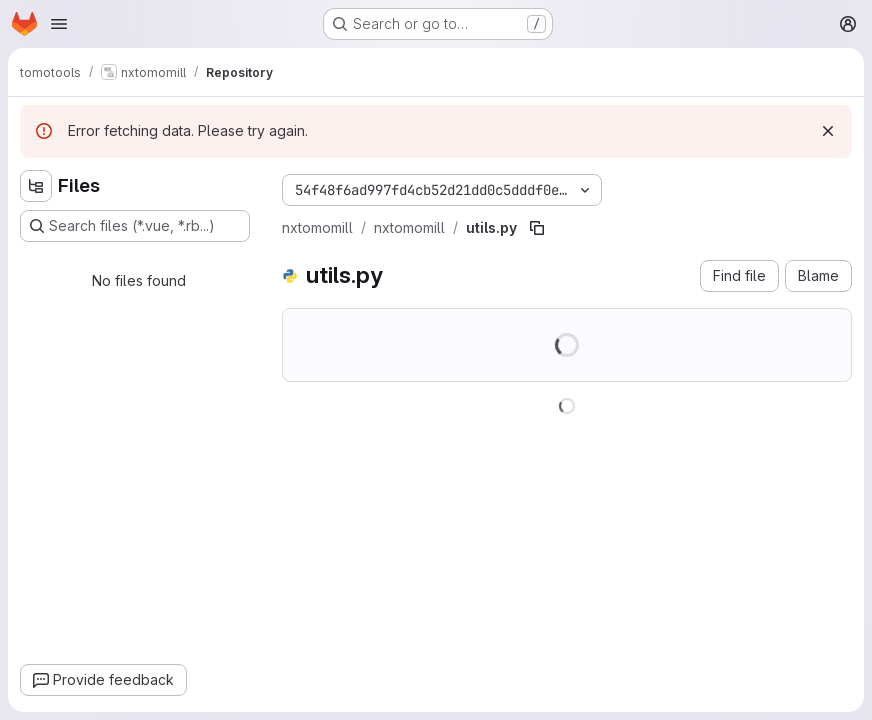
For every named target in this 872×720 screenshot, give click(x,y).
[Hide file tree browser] (36, 186)
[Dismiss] (828, 131)
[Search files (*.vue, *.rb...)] (135, 226)
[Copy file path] (537, 228)
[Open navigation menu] (59, 24)
